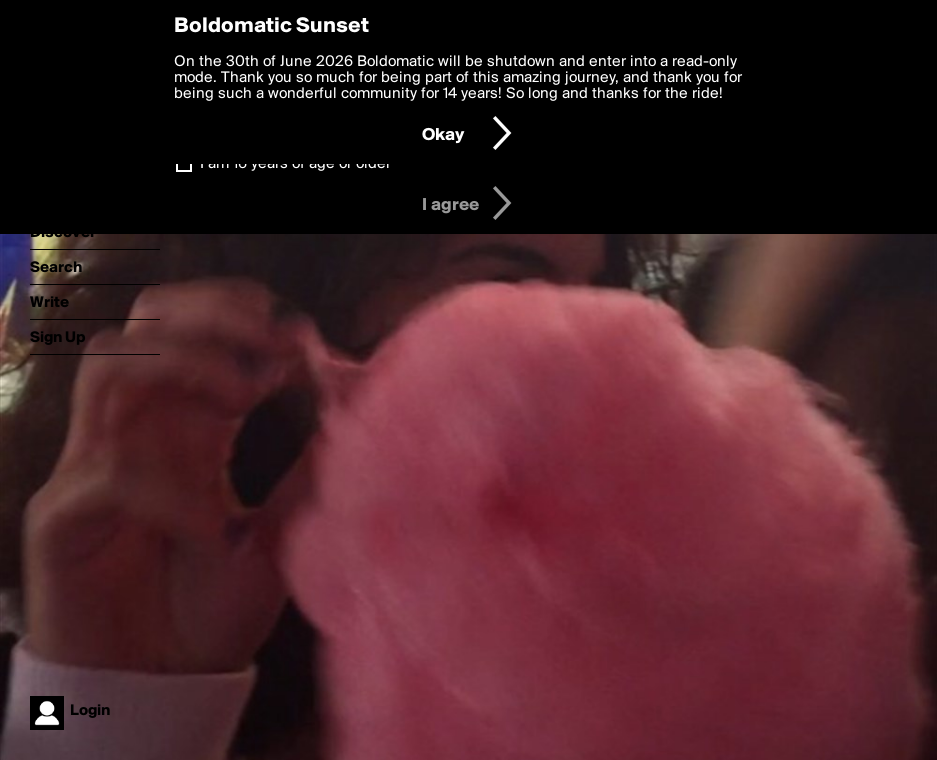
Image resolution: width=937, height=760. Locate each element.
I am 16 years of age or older (295, 164)
